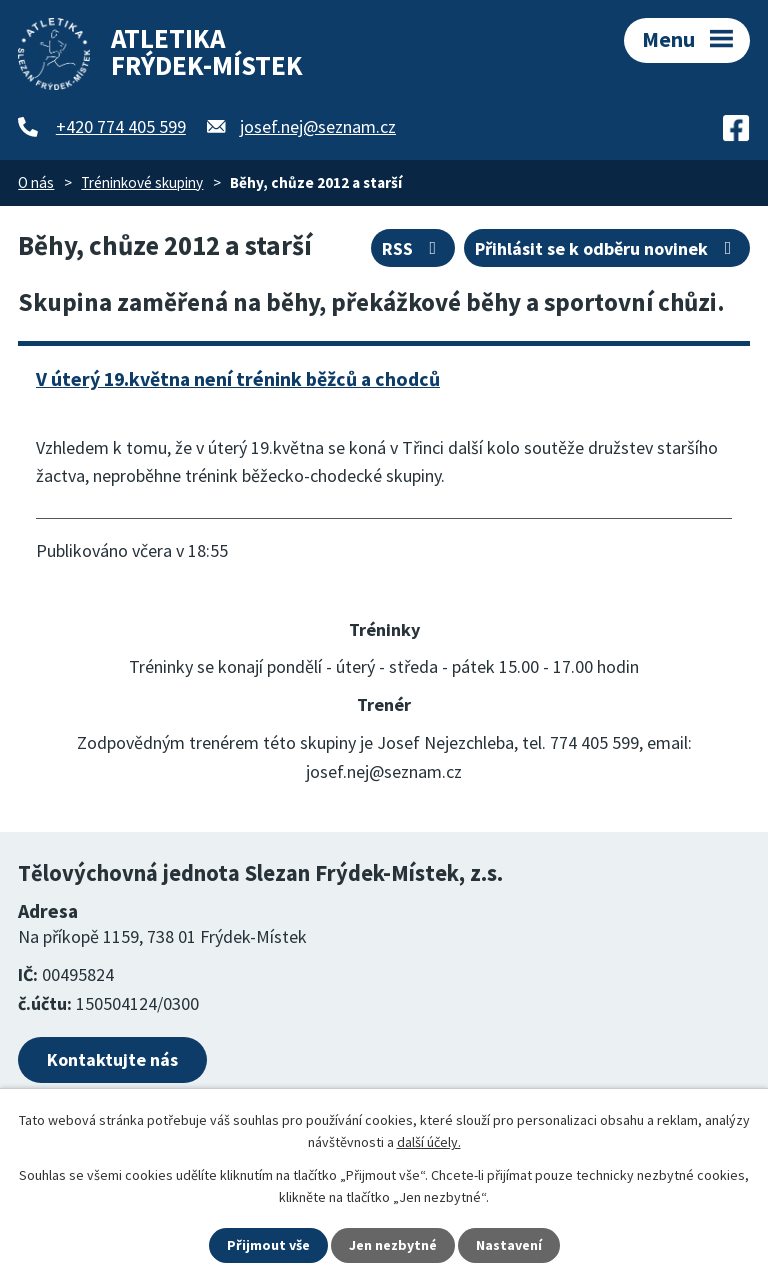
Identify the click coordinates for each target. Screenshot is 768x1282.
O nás (36, 182)
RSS (413, 248)
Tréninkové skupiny (142, 182)
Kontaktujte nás (112, 1059)
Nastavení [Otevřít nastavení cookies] (509, 1245)
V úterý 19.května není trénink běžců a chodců (238, 379)
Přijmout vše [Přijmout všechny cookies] (268, 1245)
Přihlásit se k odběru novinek (607, 248)
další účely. (429, 1142)
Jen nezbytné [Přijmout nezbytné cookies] (393, 1245)
